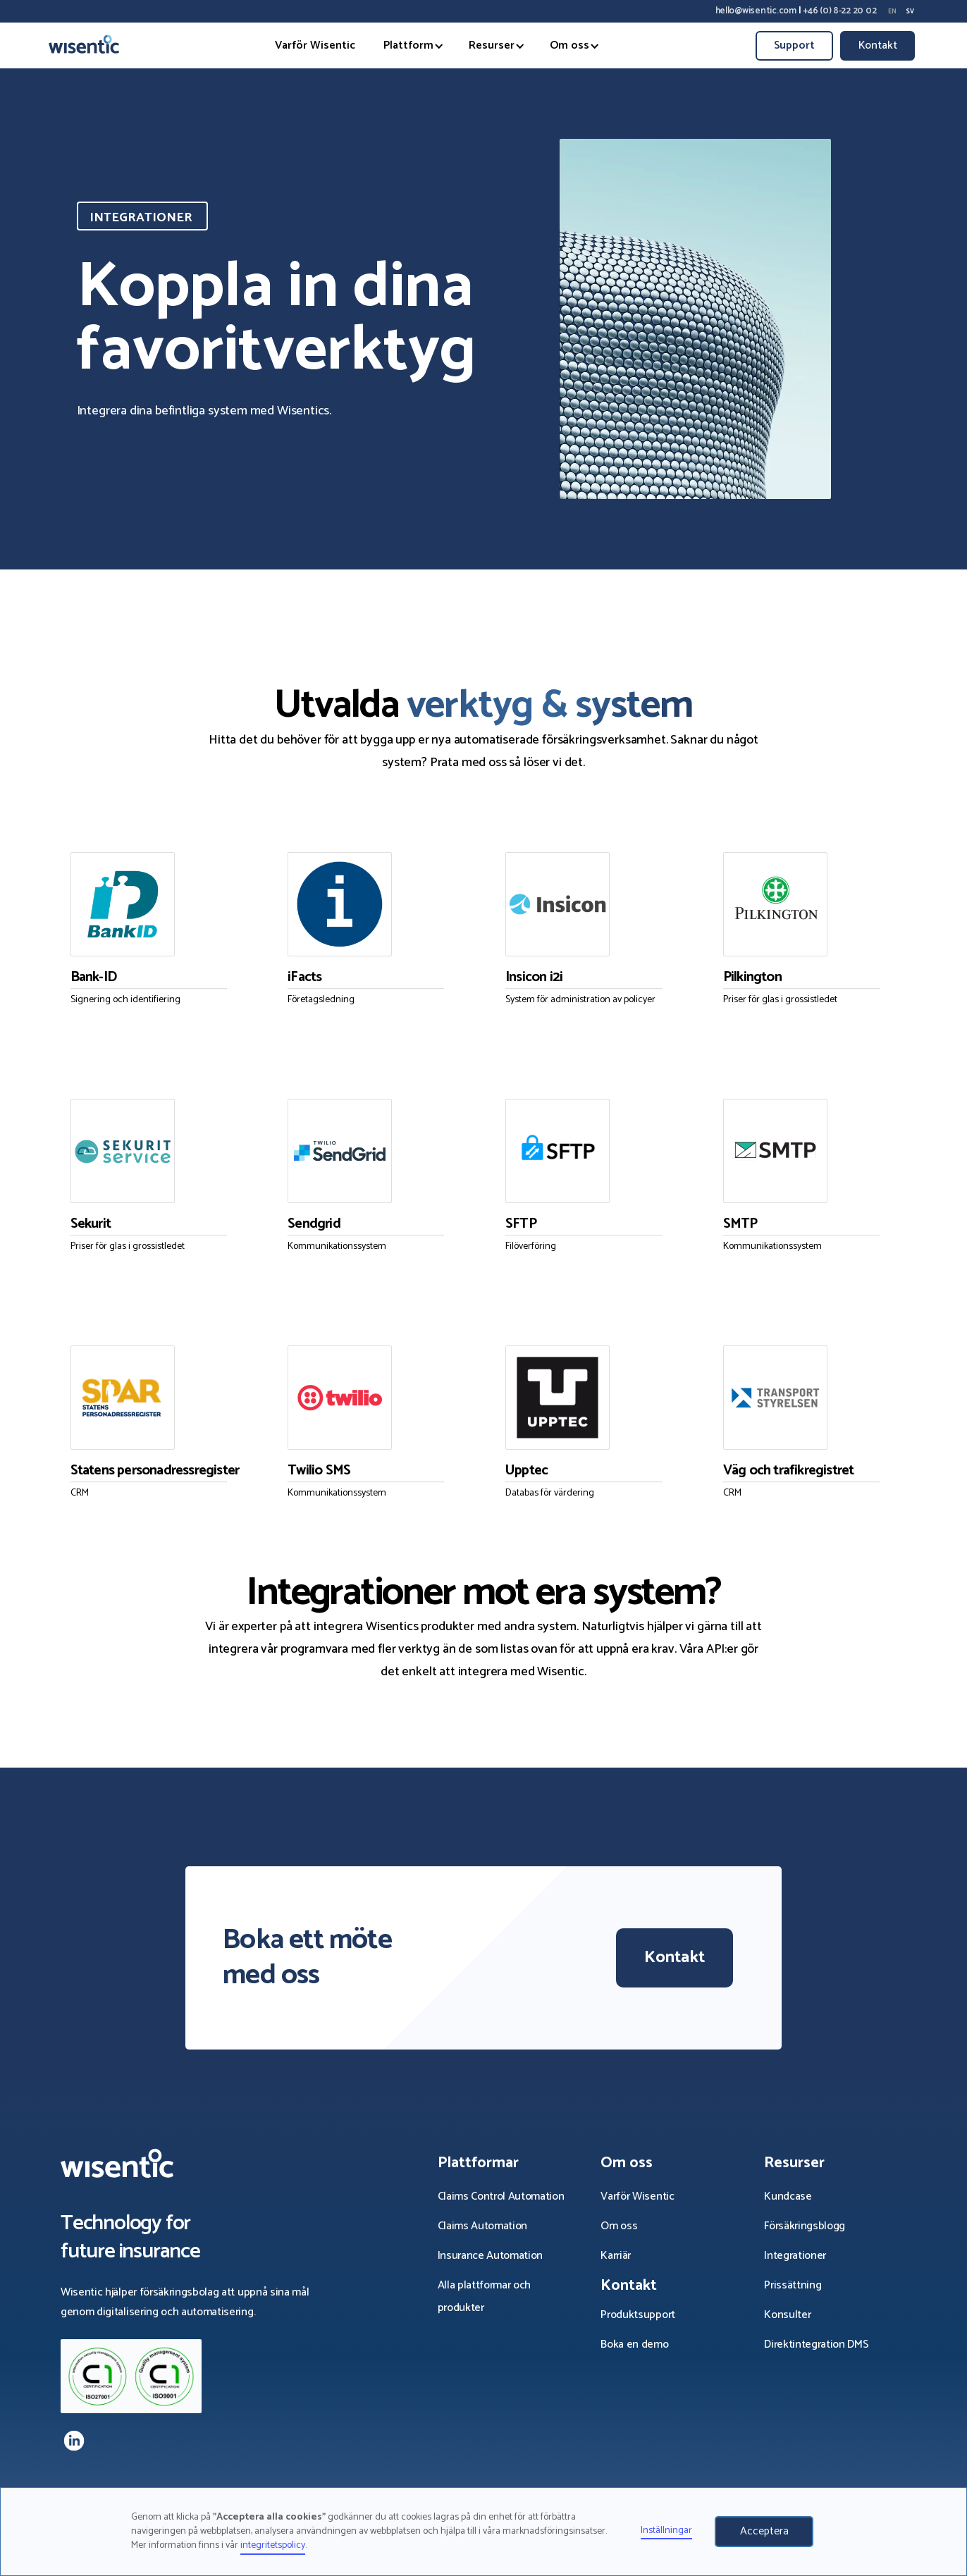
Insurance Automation (490, 2255)
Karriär (615, 2255)
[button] (408, 45)
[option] (892, 11)
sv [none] (910, 11)
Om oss (618, 2226)
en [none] (892, 11)
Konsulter (787, 2314)
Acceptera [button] (764, 2531)
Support (794, 45)
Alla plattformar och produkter (484, 2296)
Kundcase (789, 2196)
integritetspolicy (272, 2545)
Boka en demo (635, 2344)
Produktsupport (638, 2314)
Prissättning (792, 2285)
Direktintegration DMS (816, 2344)
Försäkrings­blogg (804, 2226)
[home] (84, 45)
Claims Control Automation (501, 2196)
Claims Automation (483, 2226)
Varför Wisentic (315, 45)
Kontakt (877, 45)
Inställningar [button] (666, 2531)
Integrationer (796, 2255)
